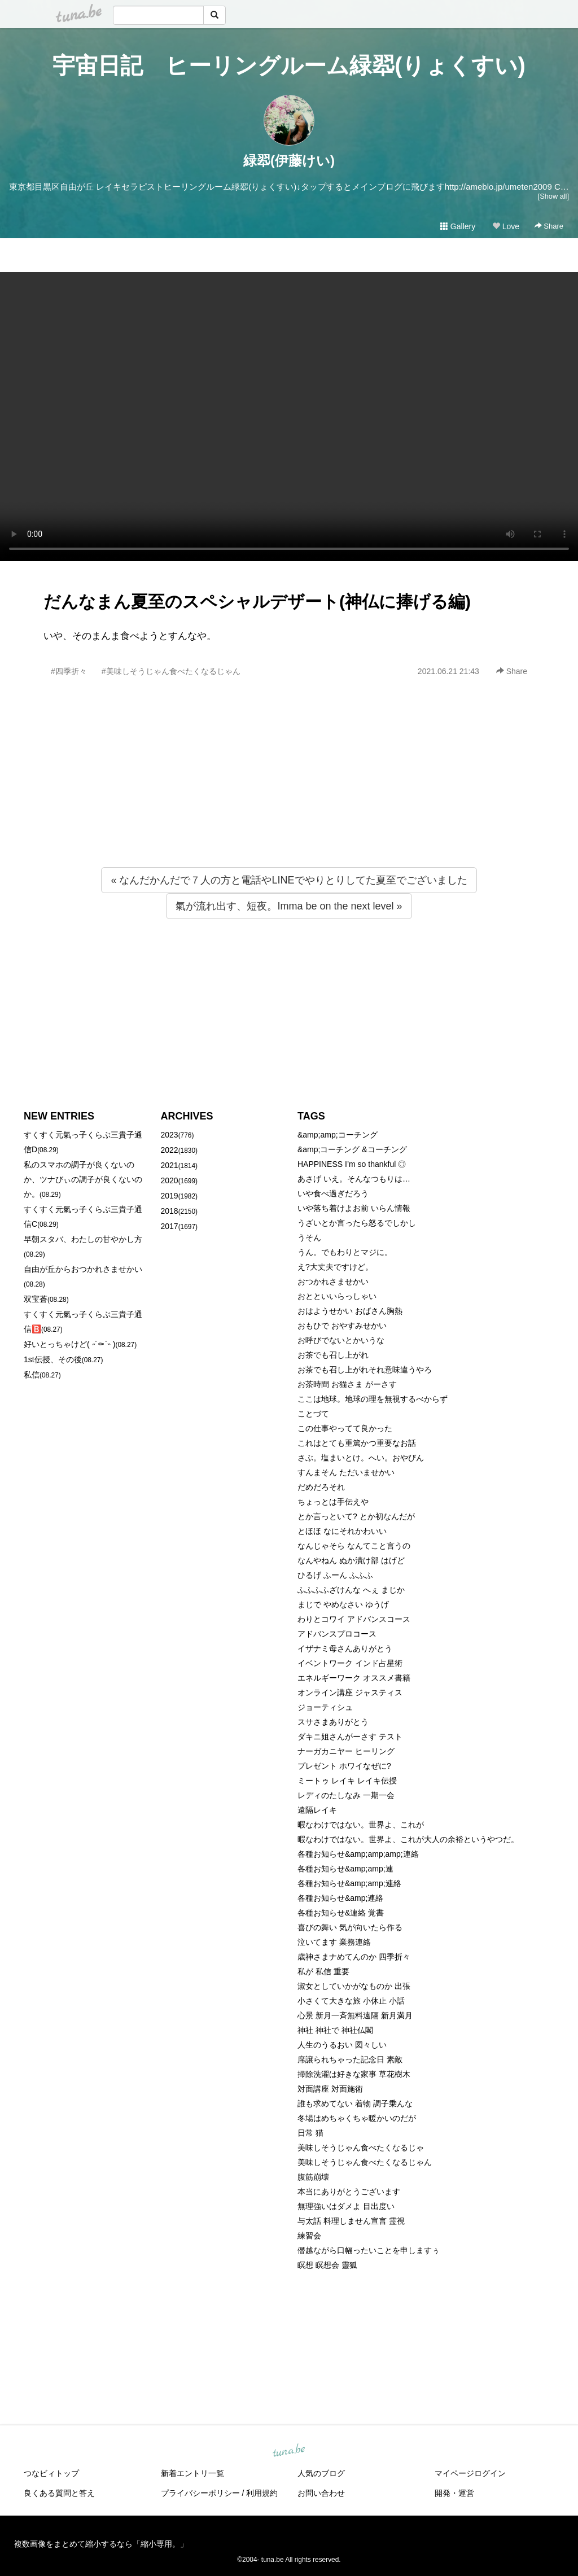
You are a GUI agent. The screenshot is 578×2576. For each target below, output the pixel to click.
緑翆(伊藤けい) (289, 160)
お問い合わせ (321, 2493)
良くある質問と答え (59, 2493)
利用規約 (262, 2493)
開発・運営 (454, 2493)
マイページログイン (470, 2473)
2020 (169, 1180)
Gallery (457, 226)
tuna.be (288, 2451)
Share (549, 226)
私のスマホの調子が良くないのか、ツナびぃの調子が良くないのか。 (83, 1179)
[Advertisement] (289, 796)
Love (505, 226)
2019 (169, 1195)
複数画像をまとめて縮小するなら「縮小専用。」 (101, 2543)
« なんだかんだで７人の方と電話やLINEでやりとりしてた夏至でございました (289, 880)
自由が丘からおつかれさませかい (83, 1269)
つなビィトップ (51, 2473)
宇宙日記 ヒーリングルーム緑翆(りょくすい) (289, 65)
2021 (169, 1165)
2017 (169, 1226)
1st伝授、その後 (53, 1359)
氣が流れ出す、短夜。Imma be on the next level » (289, 906)
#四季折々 (69, 671)
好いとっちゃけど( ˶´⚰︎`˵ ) (69, 1344)
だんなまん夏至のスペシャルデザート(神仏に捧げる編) (257, 601)
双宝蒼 (35, 1299)
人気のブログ (321, 2473)
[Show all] (553, 196)
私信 (32, 1374)
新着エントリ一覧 (192, 2473)
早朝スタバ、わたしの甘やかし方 (83, 1239)
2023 (169, 1134)
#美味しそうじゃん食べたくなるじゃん (171, 671)
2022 (169, 1149)
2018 (169, 1210)
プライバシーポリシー (200, 2493)
